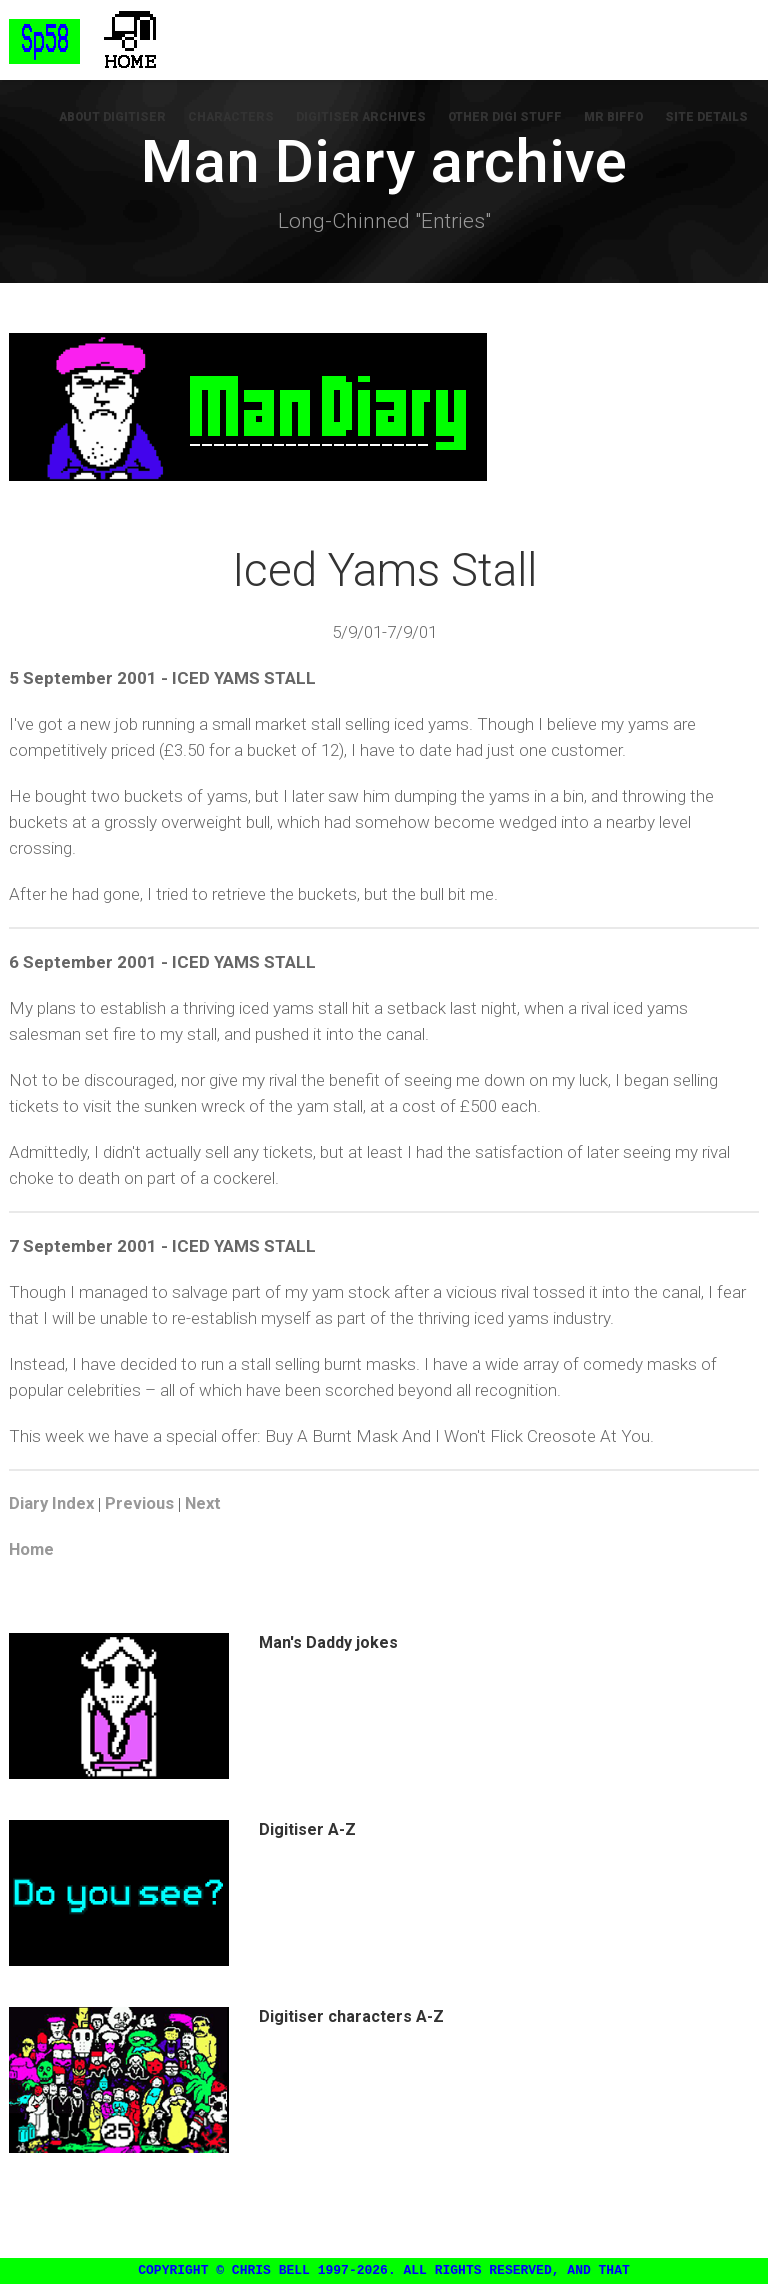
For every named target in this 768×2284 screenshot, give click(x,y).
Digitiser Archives (373, 120)
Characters (246, 120)
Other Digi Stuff (513, 120)
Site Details (708, 120)
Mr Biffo (619, 120)
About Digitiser (130, 120)
